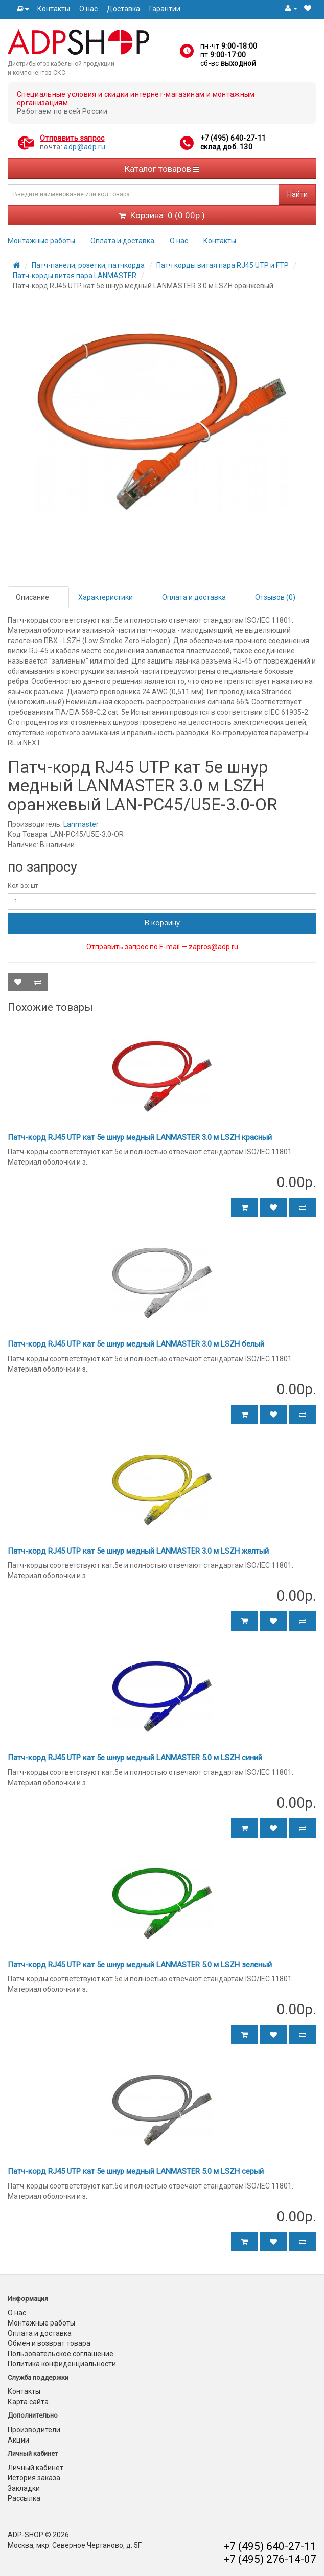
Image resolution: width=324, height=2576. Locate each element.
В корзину (162, 922)
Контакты (53, 9)
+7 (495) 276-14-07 (269, 2559)
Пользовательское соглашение (60, 2354)
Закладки (24, 2488)
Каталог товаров (162, 169)
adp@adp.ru (84, 147)
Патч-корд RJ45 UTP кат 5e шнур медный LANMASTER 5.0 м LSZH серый (136, 2171)
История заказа (34, 2478)
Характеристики (105, 597)
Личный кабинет (35, 2468)
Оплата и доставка (122, 241)
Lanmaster (81, 824)
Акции (18, 2440)
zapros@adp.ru (213, 947)
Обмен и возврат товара (49, 2343)
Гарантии (164, 9)
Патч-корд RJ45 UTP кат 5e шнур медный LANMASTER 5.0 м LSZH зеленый (140, 1964)
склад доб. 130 (226, 147)
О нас (88, 9)
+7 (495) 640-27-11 (233, 138)
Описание (32, 597)
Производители (34, 2430)
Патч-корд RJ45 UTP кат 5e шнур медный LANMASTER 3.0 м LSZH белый (136, 1344)
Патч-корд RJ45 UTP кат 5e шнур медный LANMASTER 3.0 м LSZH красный (140, 1137)
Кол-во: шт (23, 886)
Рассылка (24, 2498)
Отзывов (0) (275, 597)
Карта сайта (28, 2402)
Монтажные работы (41, 241)
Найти (297, 194)
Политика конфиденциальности (62, 2364)
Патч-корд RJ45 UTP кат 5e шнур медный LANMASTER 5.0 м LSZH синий (135, 1757)
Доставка (123, 9)
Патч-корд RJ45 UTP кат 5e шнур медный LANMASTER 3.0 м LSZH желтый (138, 1551)
